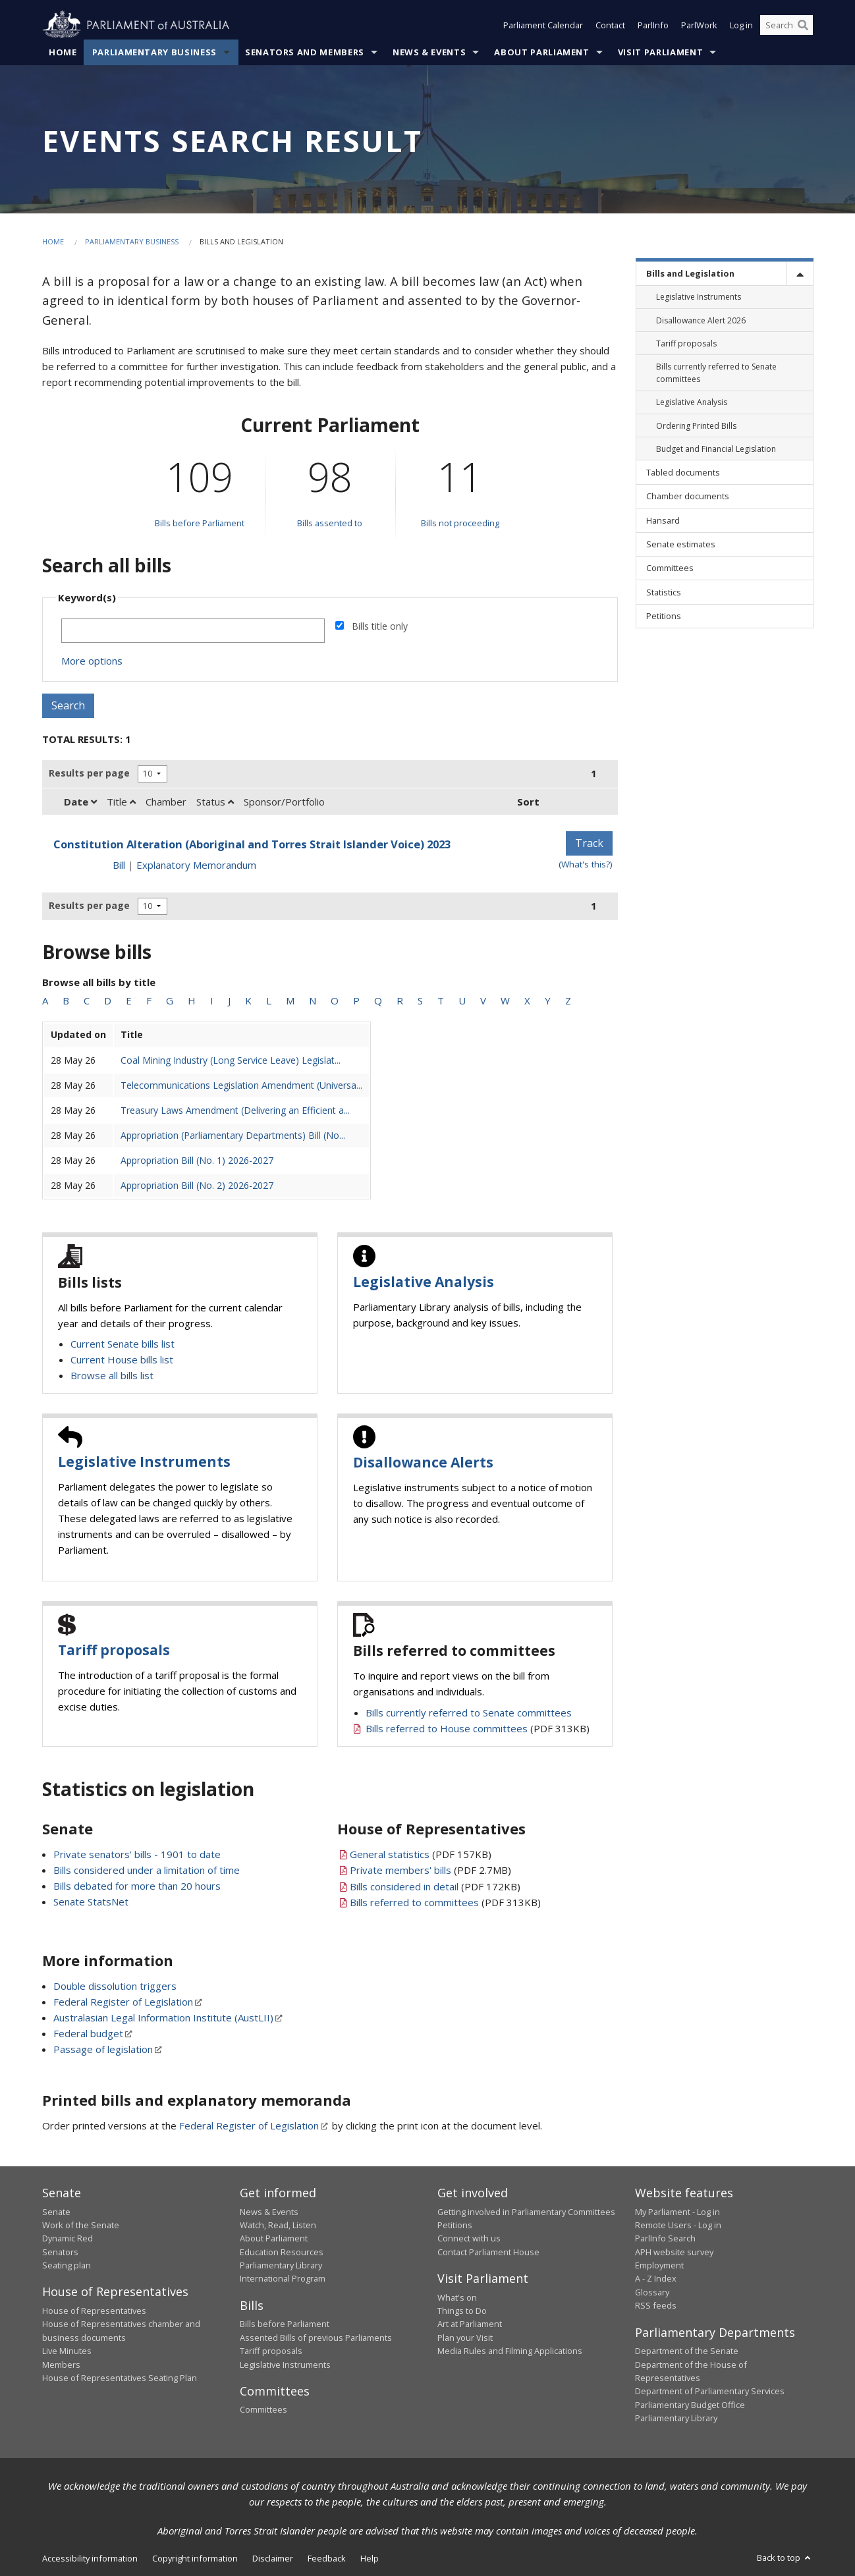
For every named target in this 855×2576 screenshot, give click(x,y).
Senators (60, 2252)
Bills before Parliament (199, 523)
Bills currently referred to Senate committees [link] (716, 373)
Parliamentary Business (154, 52)
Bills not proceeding (460, 523)
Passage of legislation (103, 2049)
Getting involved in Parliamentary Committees (526, 2212)
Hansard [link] (663, 520)
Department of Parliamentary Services (710, 2391)
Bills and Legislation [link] (690, 273)
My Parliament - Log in (677, 2212)
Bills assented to (329, 523)
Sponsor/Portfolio (284, 801)
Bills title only (380, 626)
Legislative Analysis (423, 1282)
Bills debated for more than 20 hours (137, 1885)
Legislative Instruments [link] (698, 296)
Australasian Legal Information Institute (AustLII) (163, 2017)
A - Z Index (655, 2278)
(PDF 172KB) (435, 1886)
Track (589, 843)
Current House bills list (121, 1359)
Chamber (166, 801)
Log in (741, 25)
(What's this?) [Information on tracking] (586, 864)
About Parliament (541, 52)
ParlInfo (653, 25)
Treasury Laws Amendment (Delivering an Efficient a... (235, 1110)
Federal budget (88, 2033)
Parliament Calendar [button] (543, 25)
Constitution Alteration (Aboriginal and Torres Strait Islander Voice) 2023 (252, 844)
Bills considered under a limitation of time (146, 1870)
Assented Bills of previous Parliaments (316, 2337)
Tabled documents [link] (683, 472)
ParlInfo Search (665, 2238)
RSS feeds (655, 2305)
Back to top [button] (785, 2557)
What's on (457, 2297)
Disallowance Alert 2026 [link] (701, 320)
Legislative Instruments (144, 1461)
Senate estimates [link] (680, 544)
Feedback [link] (327, 2558)
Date (80, 801)
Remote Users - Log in (678, 2225)
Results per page (89, 773)
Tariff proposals (114, 1650)
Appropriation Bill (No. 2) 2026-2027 (197, 1185)
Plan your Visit (465, 2337)
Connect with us (469, 2238)
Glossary (652, 2292)
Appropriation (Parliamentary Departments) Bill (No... (233, 1135)
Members (61, 2364)
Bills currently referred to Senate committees (469, 1712)
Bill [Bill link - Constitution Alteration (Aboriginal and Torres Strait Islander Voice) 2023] (119, 864)
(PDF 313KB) (478, 1728)
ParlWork (699, 25)
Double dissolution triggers (115, 1985)
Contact (610, 25)
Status (215, 801)
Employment (659, 2265)
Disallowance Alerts (423, 1462)
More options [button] (92, 660)
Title (121, 801)
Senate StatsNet (90, 1901)
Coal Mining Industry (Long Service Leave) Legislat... (231, 1060)
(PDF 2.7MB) (430, 1870)
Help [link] (369, 2558)
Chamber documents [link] (687, 496)
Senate (56, 2212)
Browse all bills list (111, 1375)
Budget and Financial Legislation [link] (716, 448)
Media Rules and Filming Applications (509, 2351)
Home (63, 52)
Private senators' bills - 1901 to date (137, 1854)
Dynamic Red (67, 2238)
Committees (263, 2409)
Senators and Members (304, 52)
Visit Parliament (660, 52)
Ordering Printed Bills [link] (696, 425)
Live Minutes (67, 2351)
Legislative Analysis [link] (691, 402)
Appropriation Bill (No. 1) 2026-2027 (197, 1160)
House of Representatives (94, 2310)
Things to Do (462, 2310)
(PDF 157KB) (420, 1854)
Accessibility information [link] (90, 2558)
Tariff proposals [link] (686, 343)
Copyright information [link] (195, 2558)
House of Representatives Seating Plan (119, 2378)
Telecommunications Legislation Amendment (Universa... (241, 1085)
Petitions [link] (663, 616)
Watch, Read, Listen (278, 2225)
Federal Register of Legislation (123, 2001)
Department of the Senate (686, 2351)
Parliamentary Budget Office (690, 2405)
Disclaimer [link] (272, 2558)
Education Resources (281, 2252)
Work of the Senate (80, 2225)
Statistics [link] (663, 592)
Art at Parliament (469, 2324)
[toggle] (799, 273)
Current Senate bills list (122, 1343)
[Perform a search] (803, 25)
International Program (282, 2278)
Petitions (454, 2225)
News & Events (429, 52)
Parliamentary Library (281, 2265)
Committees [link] (670, 568)
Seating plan (66, 2265)
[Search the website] (786, 25)
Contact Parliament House (488, 2252)
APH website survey (674, 2252)
